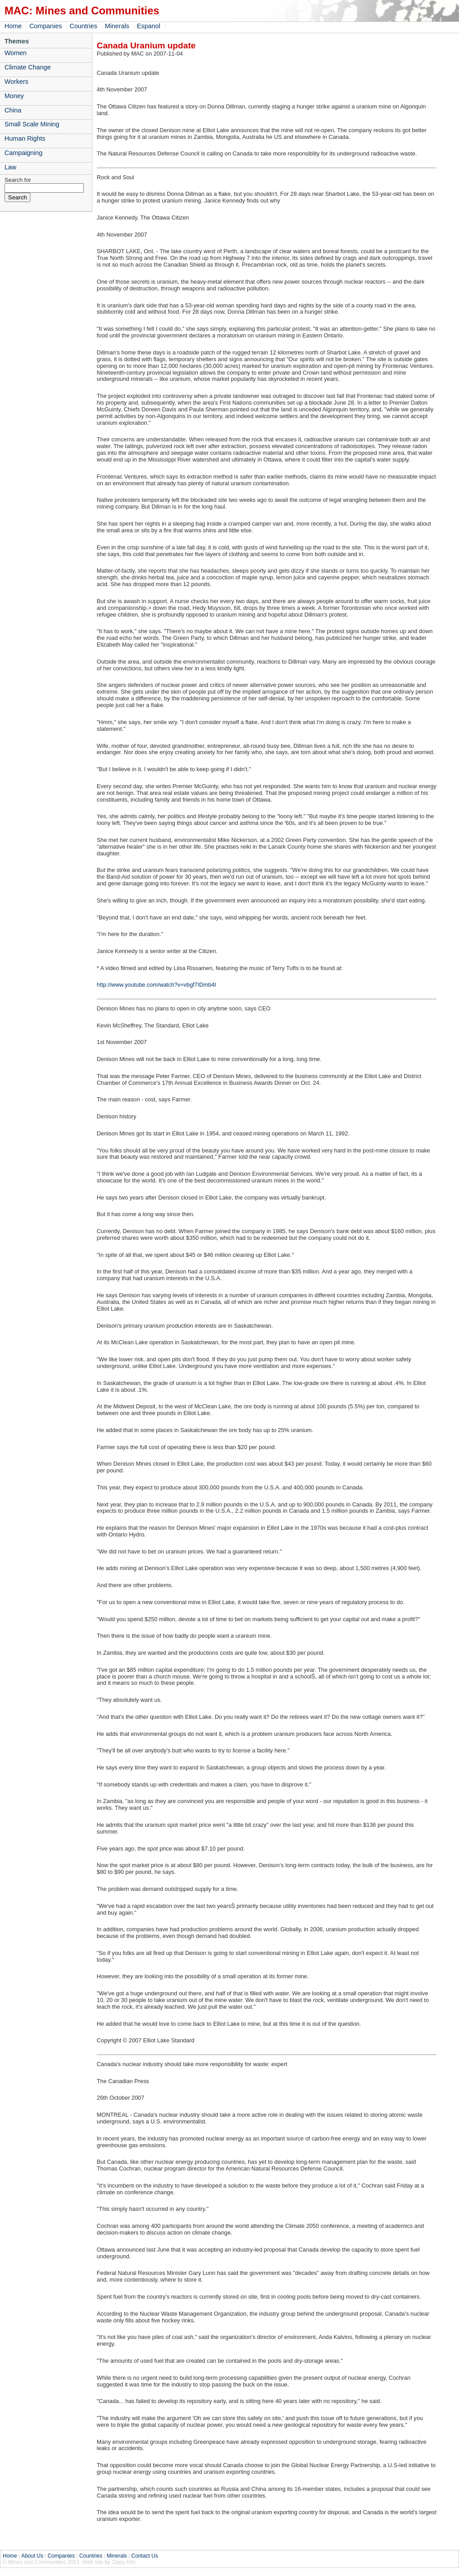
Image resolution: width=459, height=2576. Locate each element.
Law (10, 167)
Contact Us (144, 2556)
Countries (83, 26)
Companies (45, 26)
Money (14, 95)
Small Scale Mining (31, 124)
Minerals (117, 26)
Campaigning (23, 152)
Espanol (148, 26)
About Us (32, 2556)
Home (13, 26)
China (13, 110)
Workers (16, 81)
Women (15, 52)
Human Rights (24, 138)
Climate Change (27, 67)
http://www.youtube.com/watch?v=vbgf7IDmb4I (156, 984)
